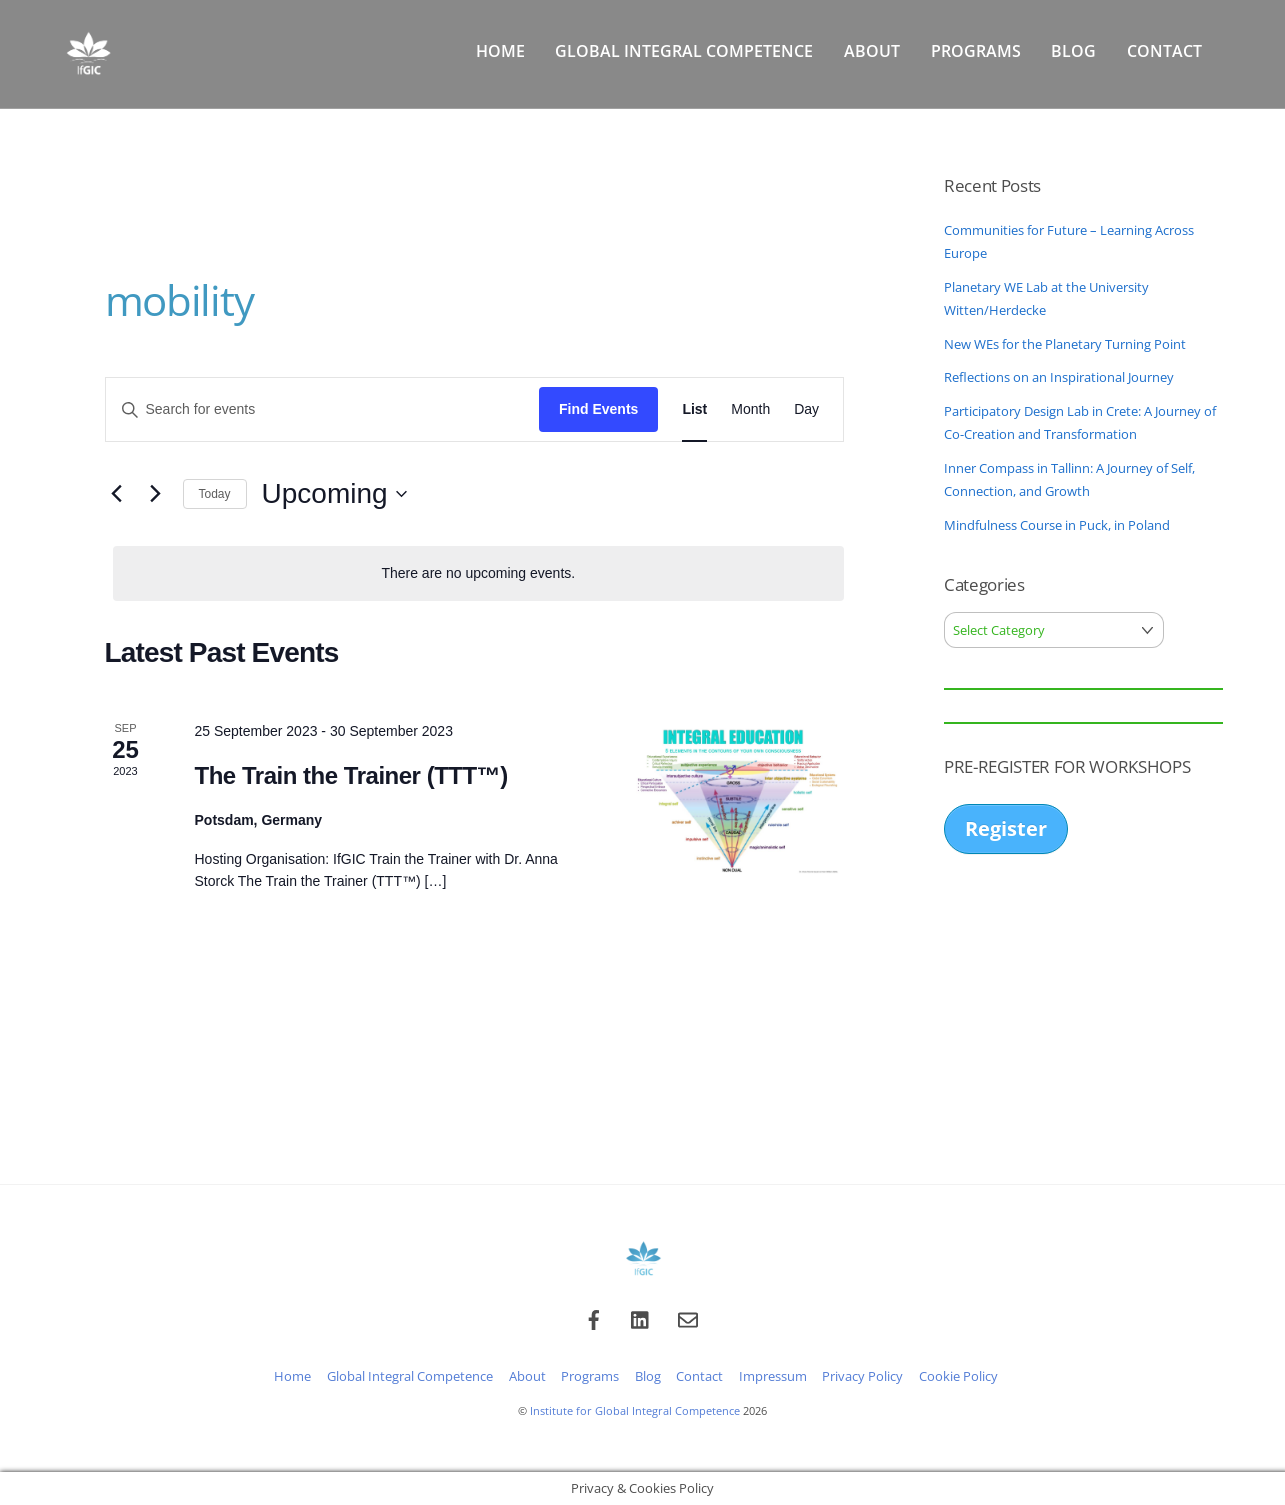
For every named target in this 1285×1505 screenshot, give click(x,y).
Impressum (773, 1376)
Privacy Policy (862, 1376)
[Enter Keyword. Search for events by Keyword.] (323, 409)
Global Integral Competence (684, 51)
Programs (976, 51)
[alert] (479, 573)
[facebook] (594, 1317)
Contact (1164, 51)
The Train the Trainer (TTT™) (351, 775)
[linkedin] (641, 1317)
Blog (1073, 51)
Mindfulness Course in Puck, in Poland (1057, 525)
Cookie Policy (958, 1376)
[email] (688, 1317)
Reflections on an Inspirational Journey (1059, 377)
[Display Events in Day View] (806, 409)
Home (500, 51)
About (872, 51)
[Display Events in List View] (694, 409)
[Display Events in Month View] (750, 409)
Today (215, 494)
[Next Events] (156, 494)
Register (1006, 828)
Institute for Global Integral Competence (635, 1410)
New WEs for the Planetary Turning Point (1065, 344)
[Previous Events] (117, 494)
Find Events (598, 409)
